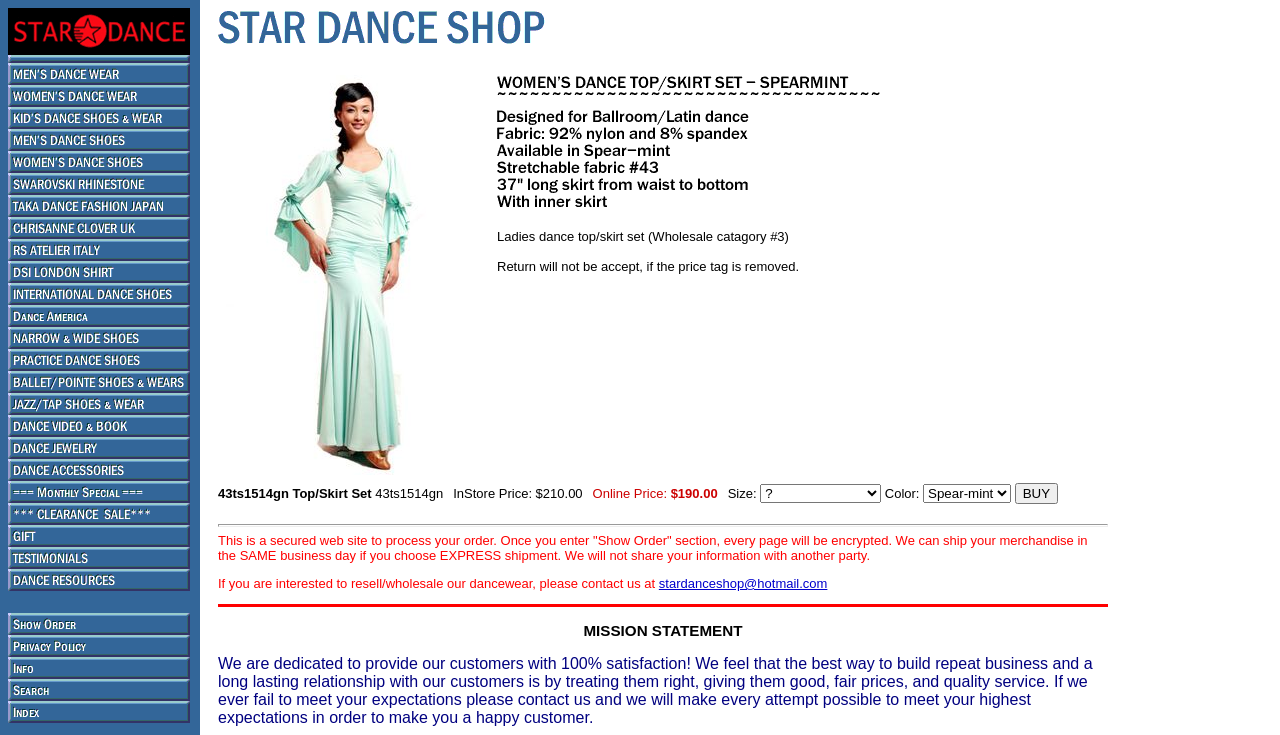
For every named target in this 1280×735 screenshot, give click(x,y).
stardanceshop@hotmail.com (743, 583)
